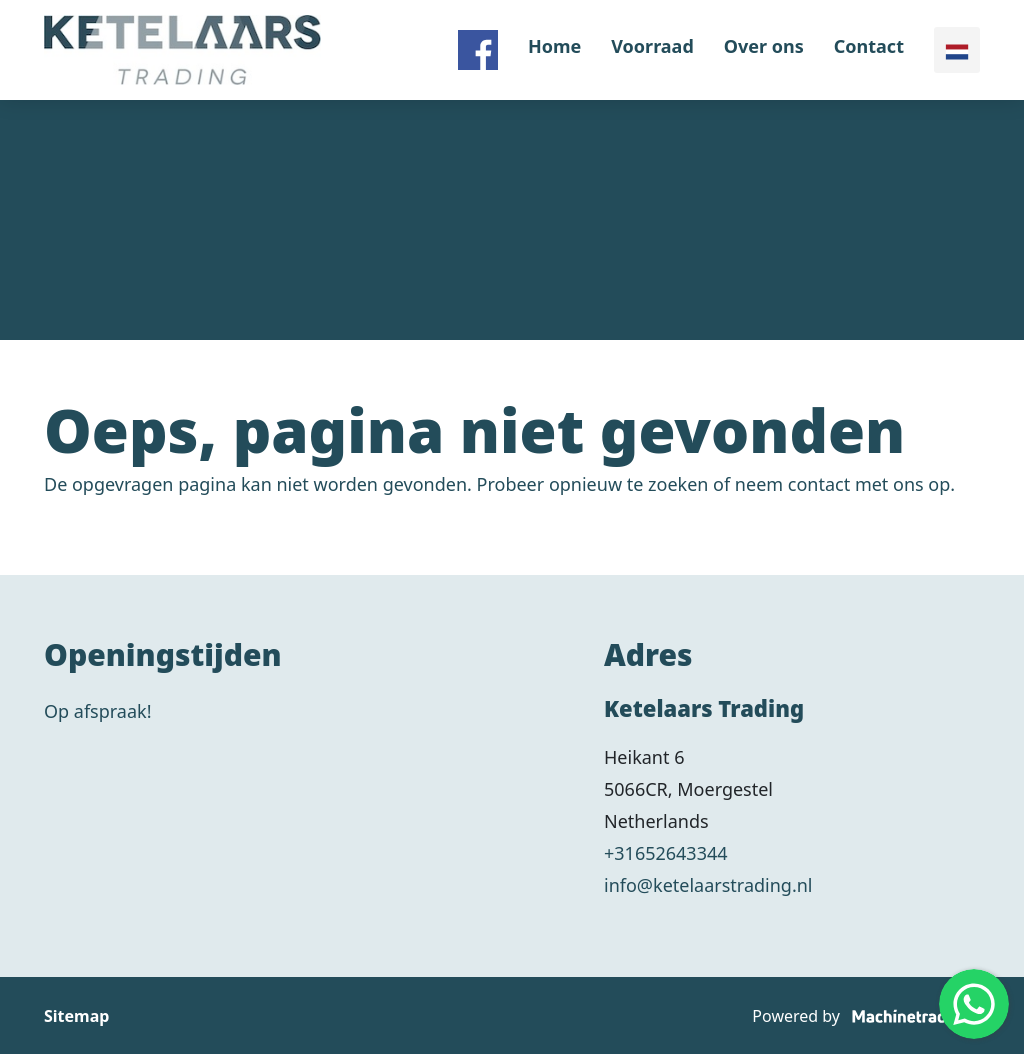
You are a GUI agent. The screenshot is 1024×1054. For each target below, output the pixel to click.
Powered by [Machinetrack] (866, 1016)
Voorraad (652, 46)
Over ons (764, 46)
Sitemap (76, 1016)
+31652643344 (666, 853)
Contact (869, 46)
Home (554, 46)
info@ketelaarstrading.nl (708, 885)
